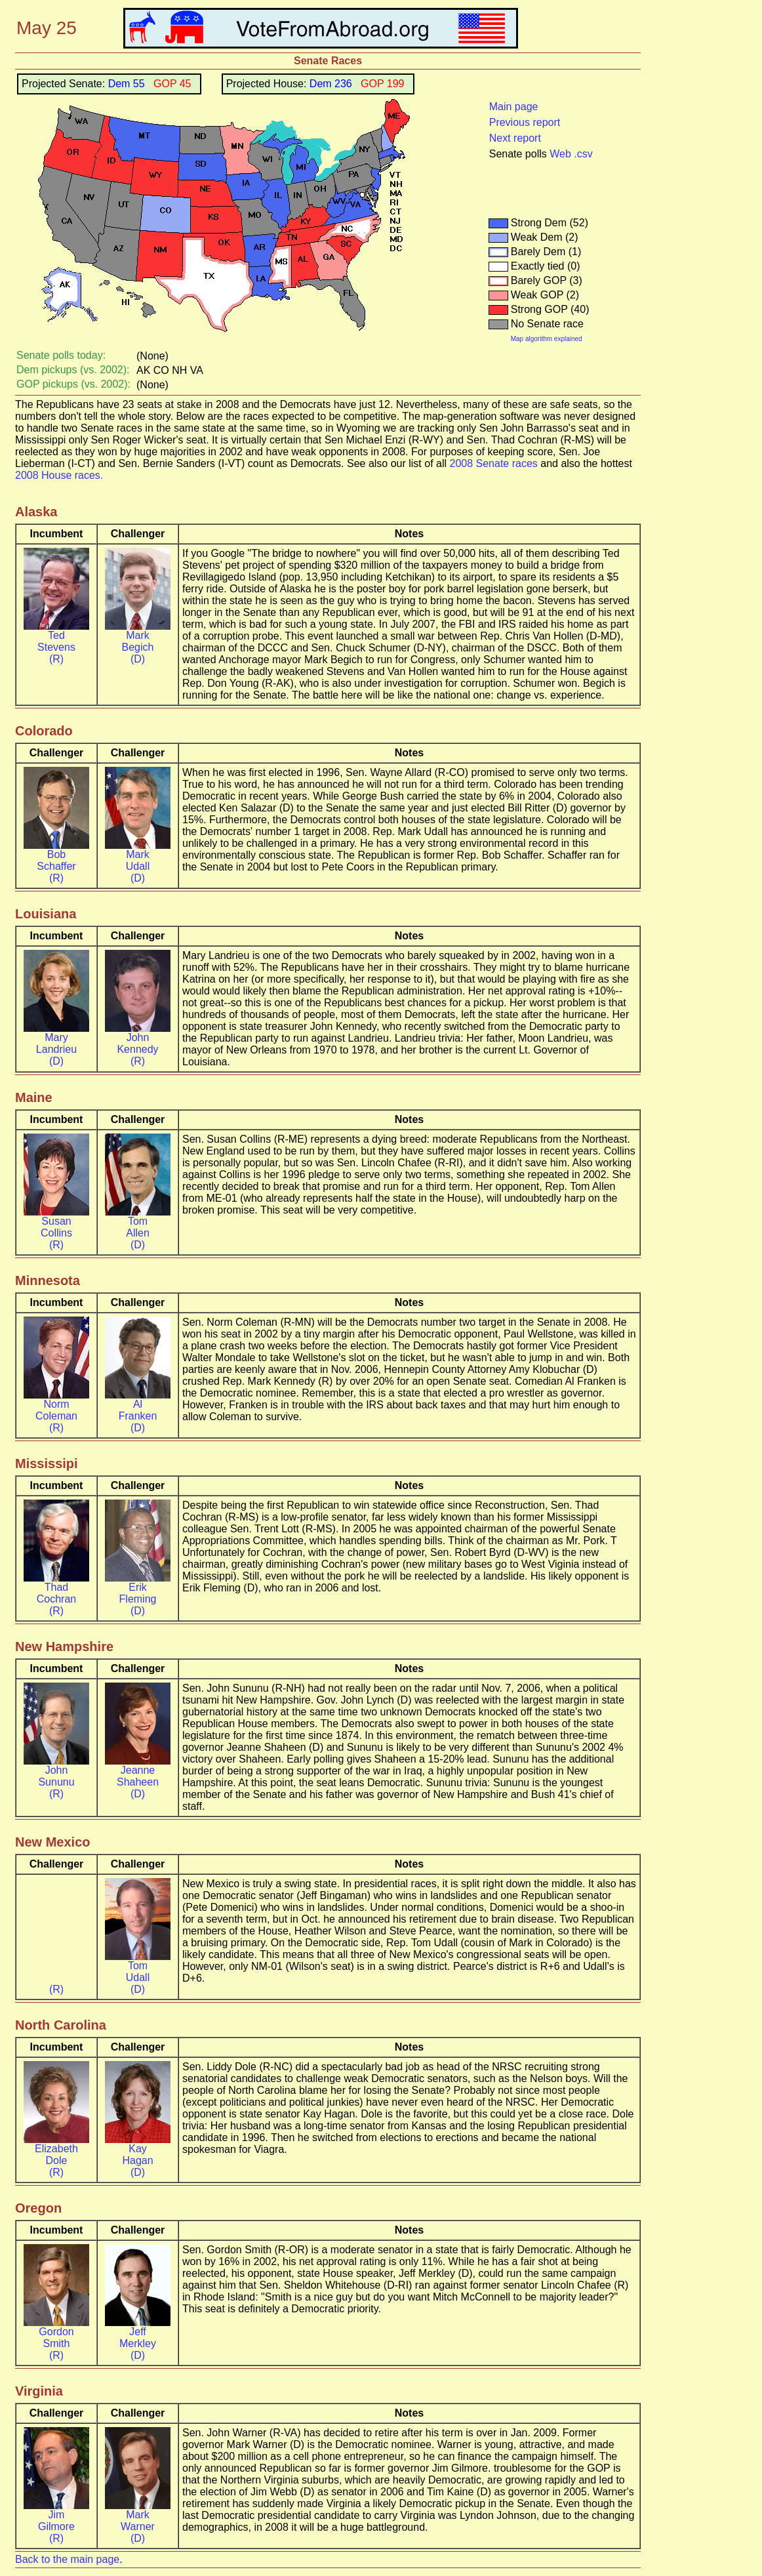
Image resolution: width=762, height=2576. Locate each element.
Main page (513, 106)
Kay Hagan (137, 2154)
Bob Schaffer (56, 860)
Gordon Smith (56, 2337)
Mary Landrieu (56, 1043)
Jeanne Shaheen (138, 1776)
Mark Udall (138, 860)
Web (560, 153)
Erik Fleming (138, 1593)
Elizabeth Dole (56, 2154)
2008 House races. (59, 475)
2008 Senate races (494, 463)
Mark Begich (138, 641)
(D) (137, 658)
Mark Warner (138, 2520)
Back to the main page (67, 2559)
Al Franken (138, 1410)
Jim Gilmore (56, 2520)
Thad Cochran (56, 1593)
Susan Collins (56, 1227)
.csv (583, 153)
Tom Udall (138, 1971)
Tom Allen (138, 1227)
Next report (515, 138)
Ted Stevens (56, 641)
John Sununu (56, 1776)
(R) (56, 658)
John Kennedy (137, 1043)
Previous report (525, 122)
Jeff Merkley (137, 2337)
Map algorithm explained (546, 338)
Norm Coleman (56, 1410)
